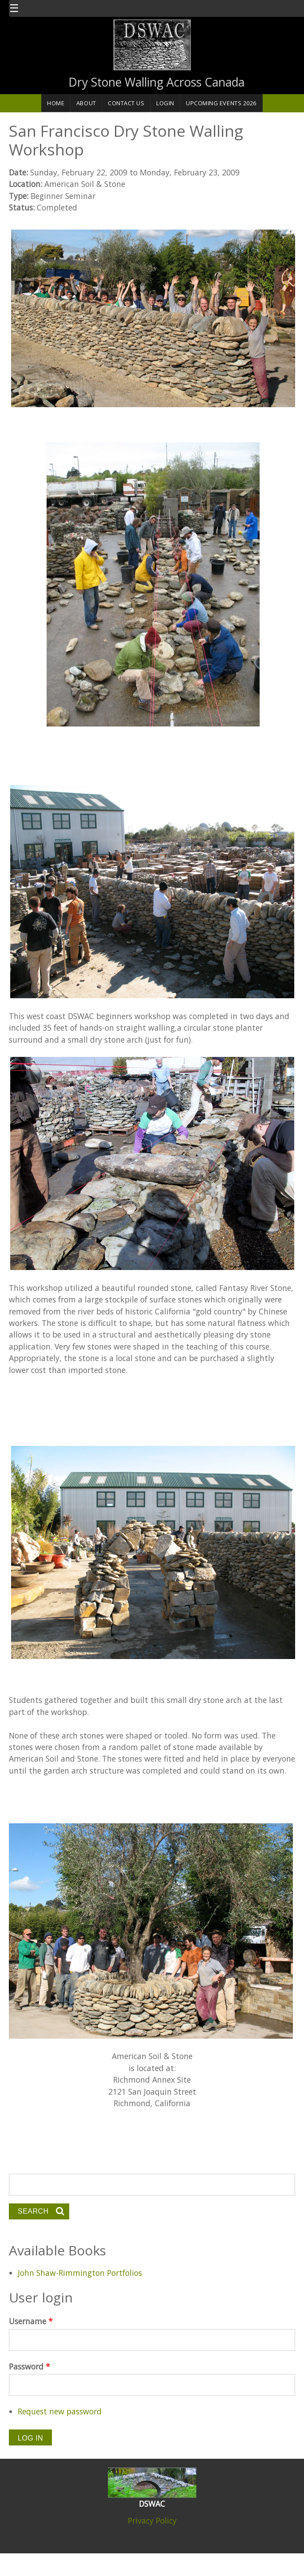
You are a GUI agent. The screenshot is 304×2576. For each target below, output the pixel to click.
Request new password (60, 2411)
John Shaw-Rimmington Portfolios (80, 2272)
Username (31, 2321)
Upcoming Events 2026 (221, 103)
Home (55, 103)
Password (29, 2366)
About (86, 103)
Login (165, 103)
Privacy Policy (152, 2520)
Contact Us (126, 103)
